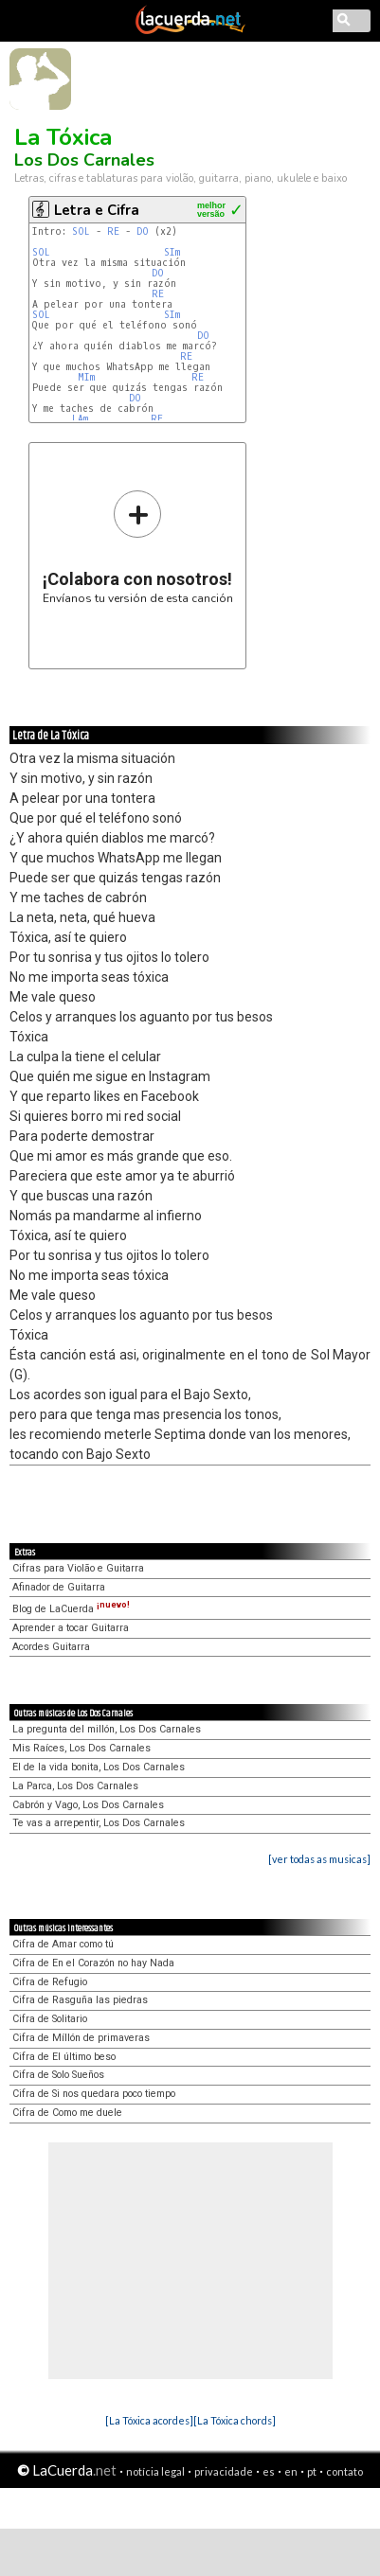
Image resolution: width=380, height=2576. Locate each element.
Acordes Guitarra (51, 1647)
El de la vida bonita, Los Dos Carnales (98, 1767)
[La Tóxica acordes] (149, 2420)
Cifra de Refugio (49, 1982)
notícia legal (155, 2471)
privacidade (223, 2471)
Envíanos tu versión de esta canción (138, 547)
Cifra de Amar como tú (63, 1944)
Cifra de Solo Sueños (58, 2075)
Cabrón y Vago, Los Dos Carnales (88, 1805)
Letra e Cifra (96, 210)
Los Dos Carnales (84, 160)
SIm (172, 252)
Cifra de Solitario (49, 2019)
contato (344, 2471)
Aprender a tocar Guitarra (70, 1628)
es (268, 2471)
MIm (86, 377)
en (291, 2471)
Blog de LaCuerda (71, 1609)
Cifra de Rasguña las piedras (80, 2000)
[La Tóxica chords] (234, 2420)
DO (142, 231)
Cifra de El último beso (64, 2057)
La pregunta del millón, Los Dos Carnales (106, 1729)
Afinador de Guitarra (58, 1587)
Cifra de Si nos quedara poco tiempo (93, 2093)
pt (312, 2471)
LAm (80, 419)
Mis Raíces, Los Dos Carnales (81, 1748)
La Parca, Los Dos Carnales (75, 1786)
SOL (81, 231)
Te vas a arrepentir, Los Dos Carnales (98, 1823)
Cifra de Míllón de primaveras (81, 2038)
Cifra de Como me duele (67, 2112)
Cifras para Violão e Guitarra (78, 1568)
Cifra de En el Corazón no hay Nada (93, 1963)
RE (113, 231)
